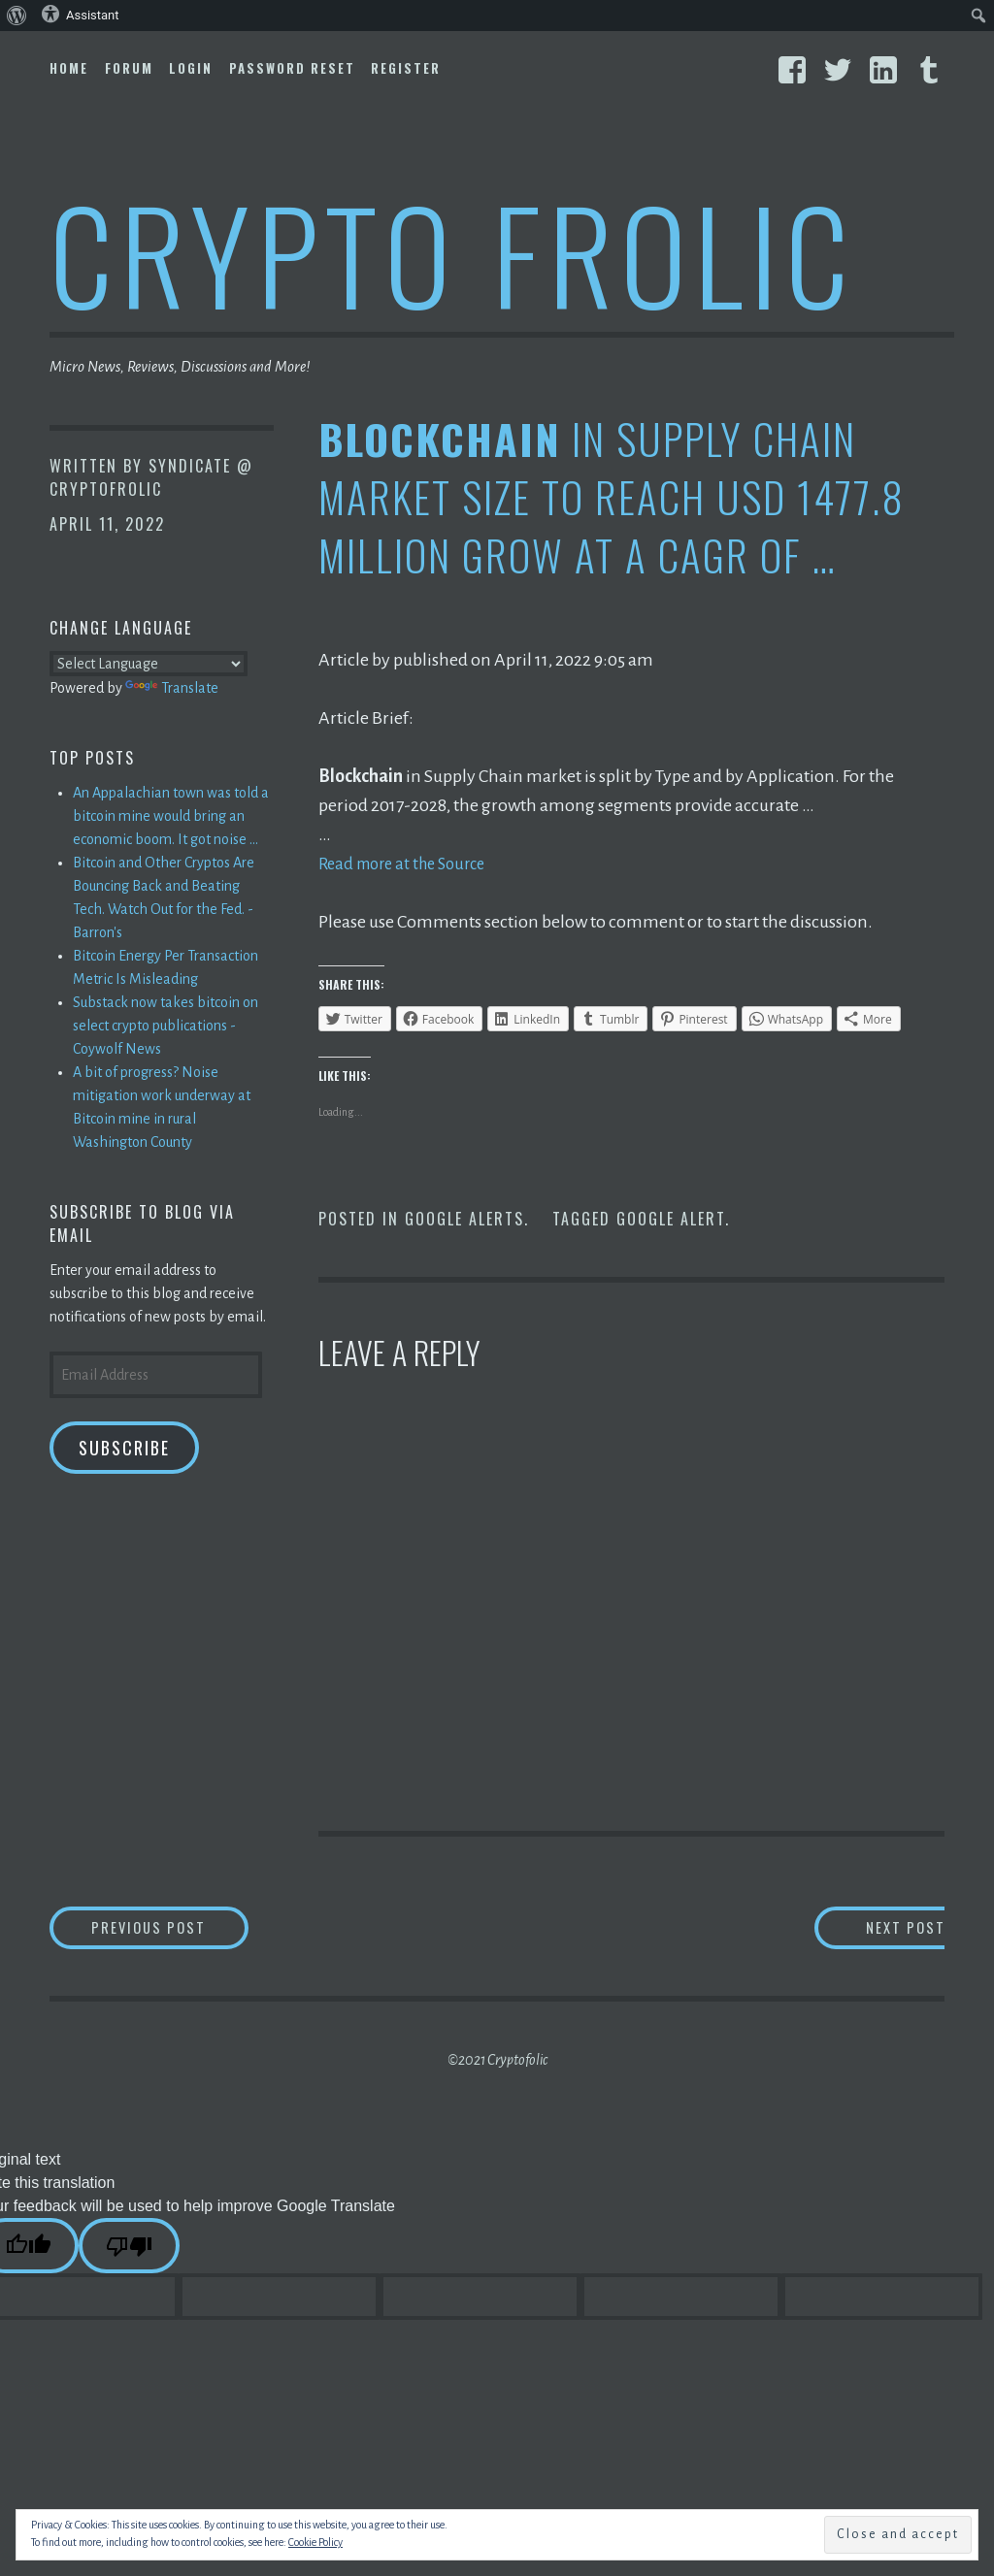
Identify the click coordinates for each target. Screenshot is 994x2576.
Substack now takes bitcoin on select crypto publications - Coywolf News (165, 1026)
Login (191, 68)
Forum (129, 68)
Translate (171, 688)
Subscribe (124, 1447)
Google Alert (670, 1218)
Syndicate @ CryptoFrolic (151, 477)
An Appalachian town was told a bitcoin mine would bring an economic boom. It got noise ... (171, 816)
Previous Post (191, 1929)
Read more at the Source (409, 863)
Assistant (80, 13)
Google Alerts (464, 1218)
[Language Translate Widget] (149, 663)
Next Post (866, 1929)
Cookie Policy (315, 2542)
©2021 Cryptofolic (497, 2063)
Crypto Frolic (453, 252)
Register (406, 68)
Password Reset (292, 68)
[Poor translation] (129, 2249)
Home (69, 68)
